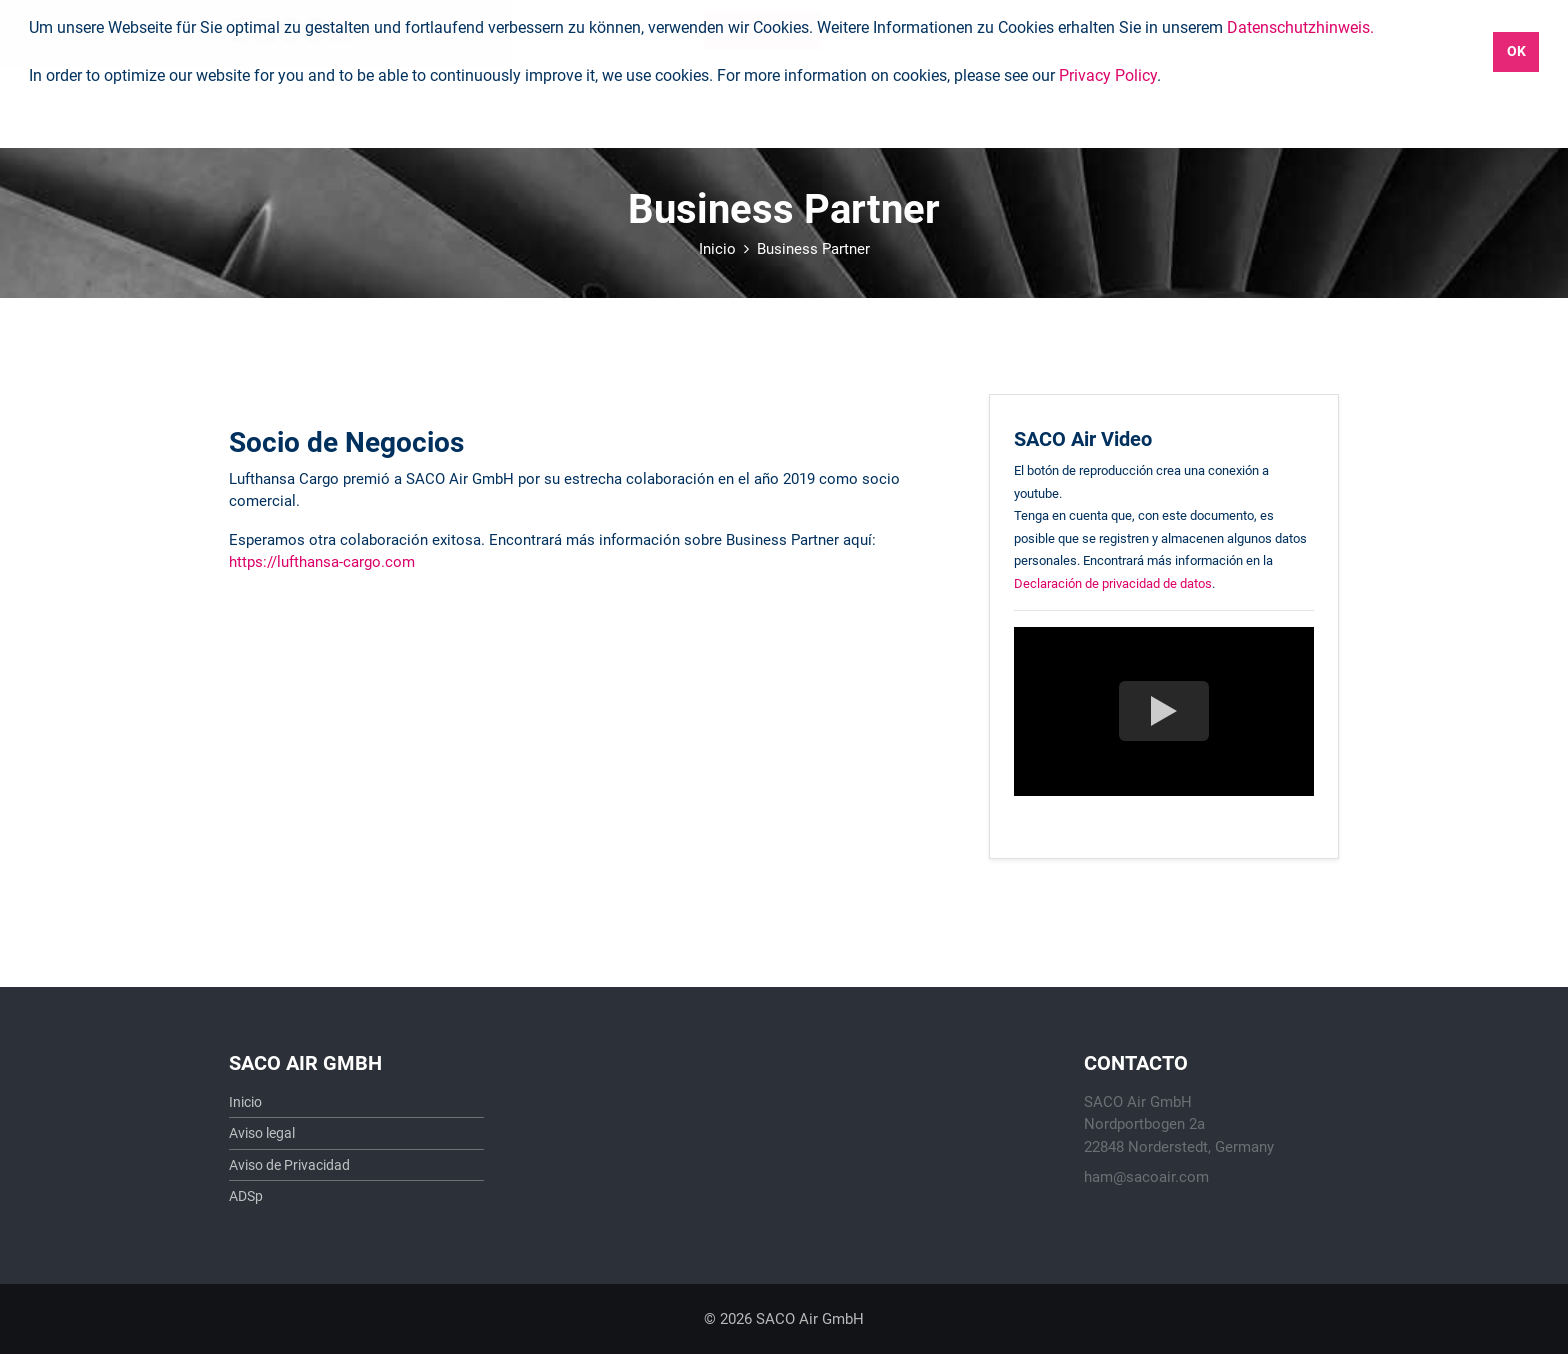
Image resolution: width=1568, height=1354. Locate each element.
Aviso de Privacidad (289, 1165)
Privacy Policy (1108, 75)
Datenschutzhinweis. (1300, 27)
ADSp (246, 1196)
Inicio (717, 249)
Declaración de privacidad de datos (1113, 583)
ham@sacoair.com (1146, 1177)
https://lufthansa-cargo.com (322, 562)
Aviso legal (262, 1133)
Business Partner (813, 249)
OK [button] (1516, 51)
